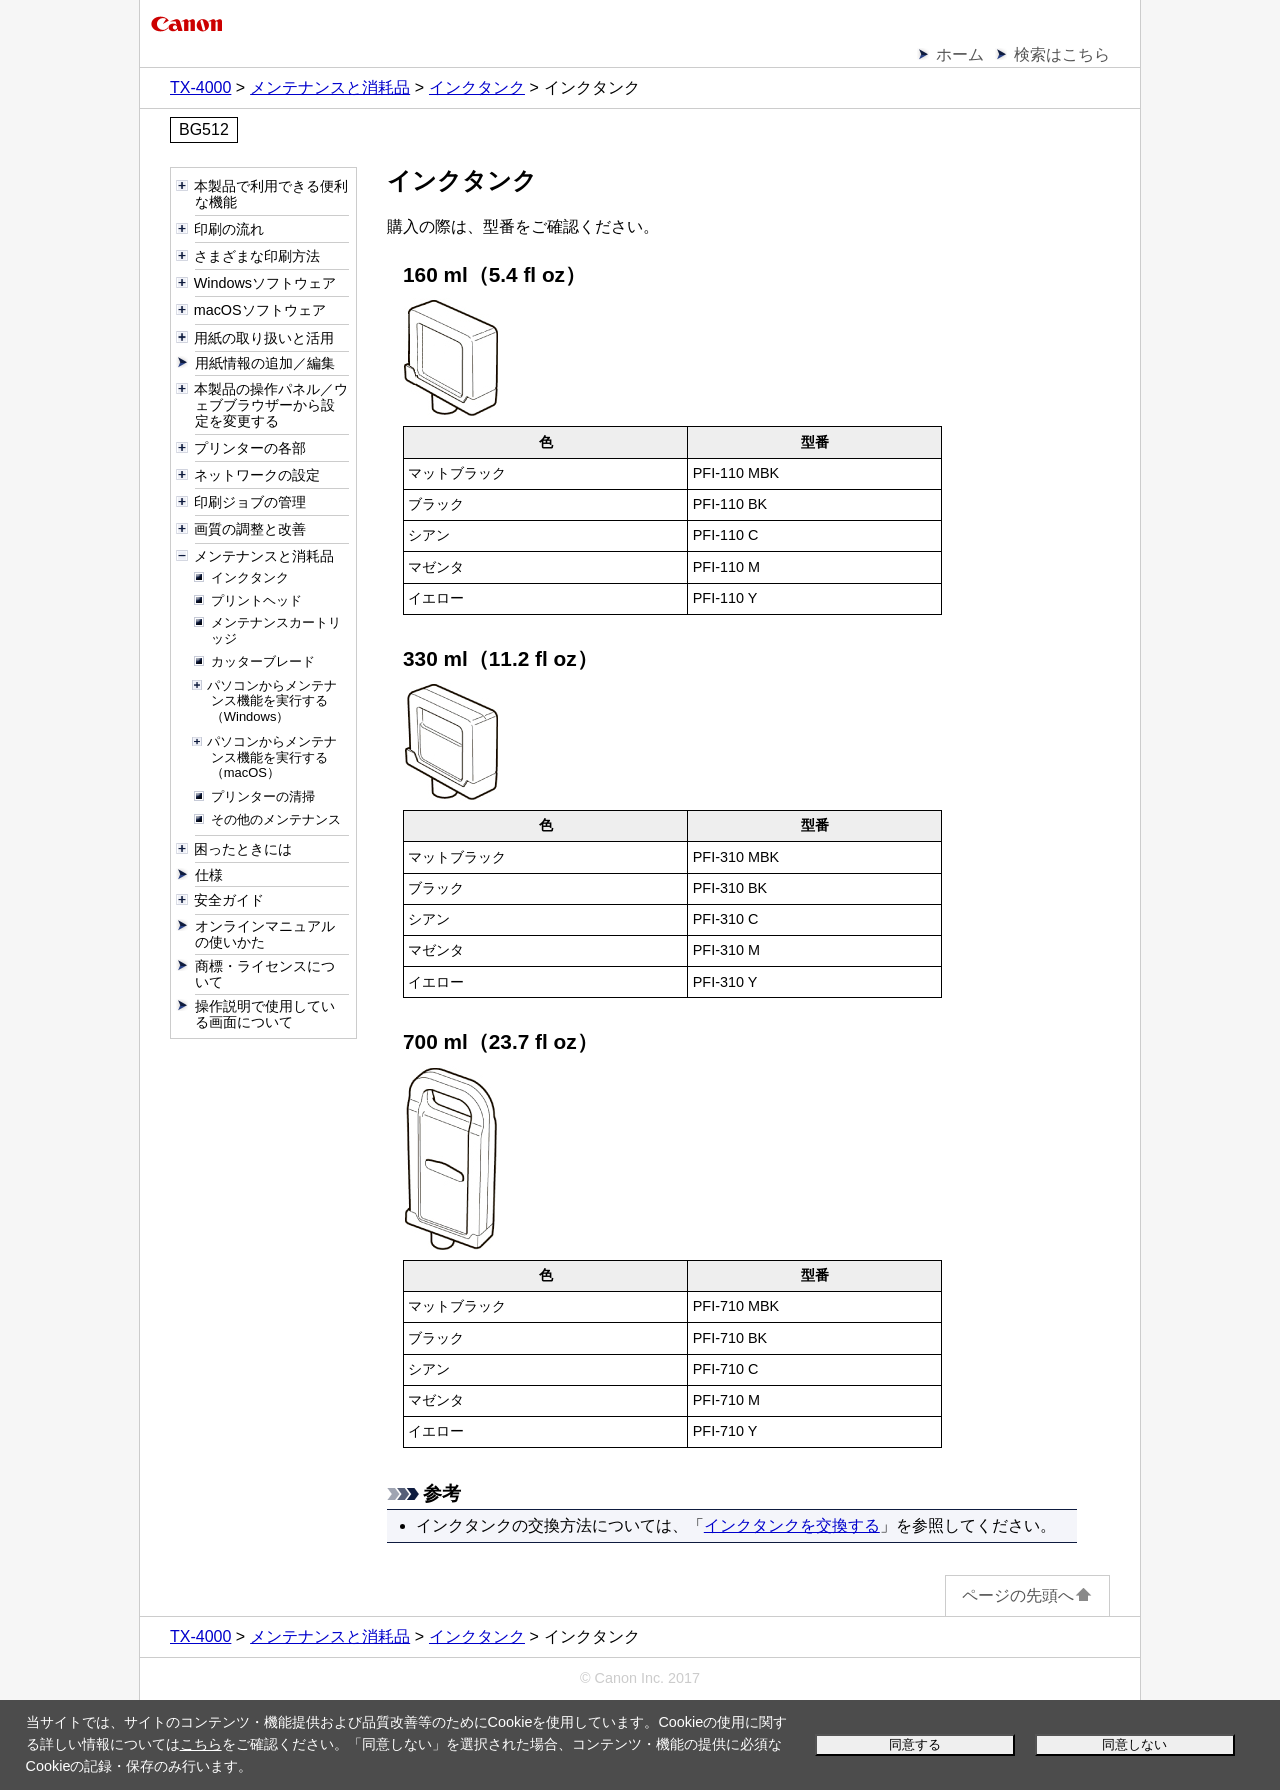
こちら (201, 1744)
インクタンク (477, 87)
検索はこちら (1062, 54)
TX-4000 (200, 87)
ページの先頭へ (1027, 1595)
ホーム (960, 54)
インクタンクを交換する (792, 1525)
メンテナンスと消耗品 (330, 87)
